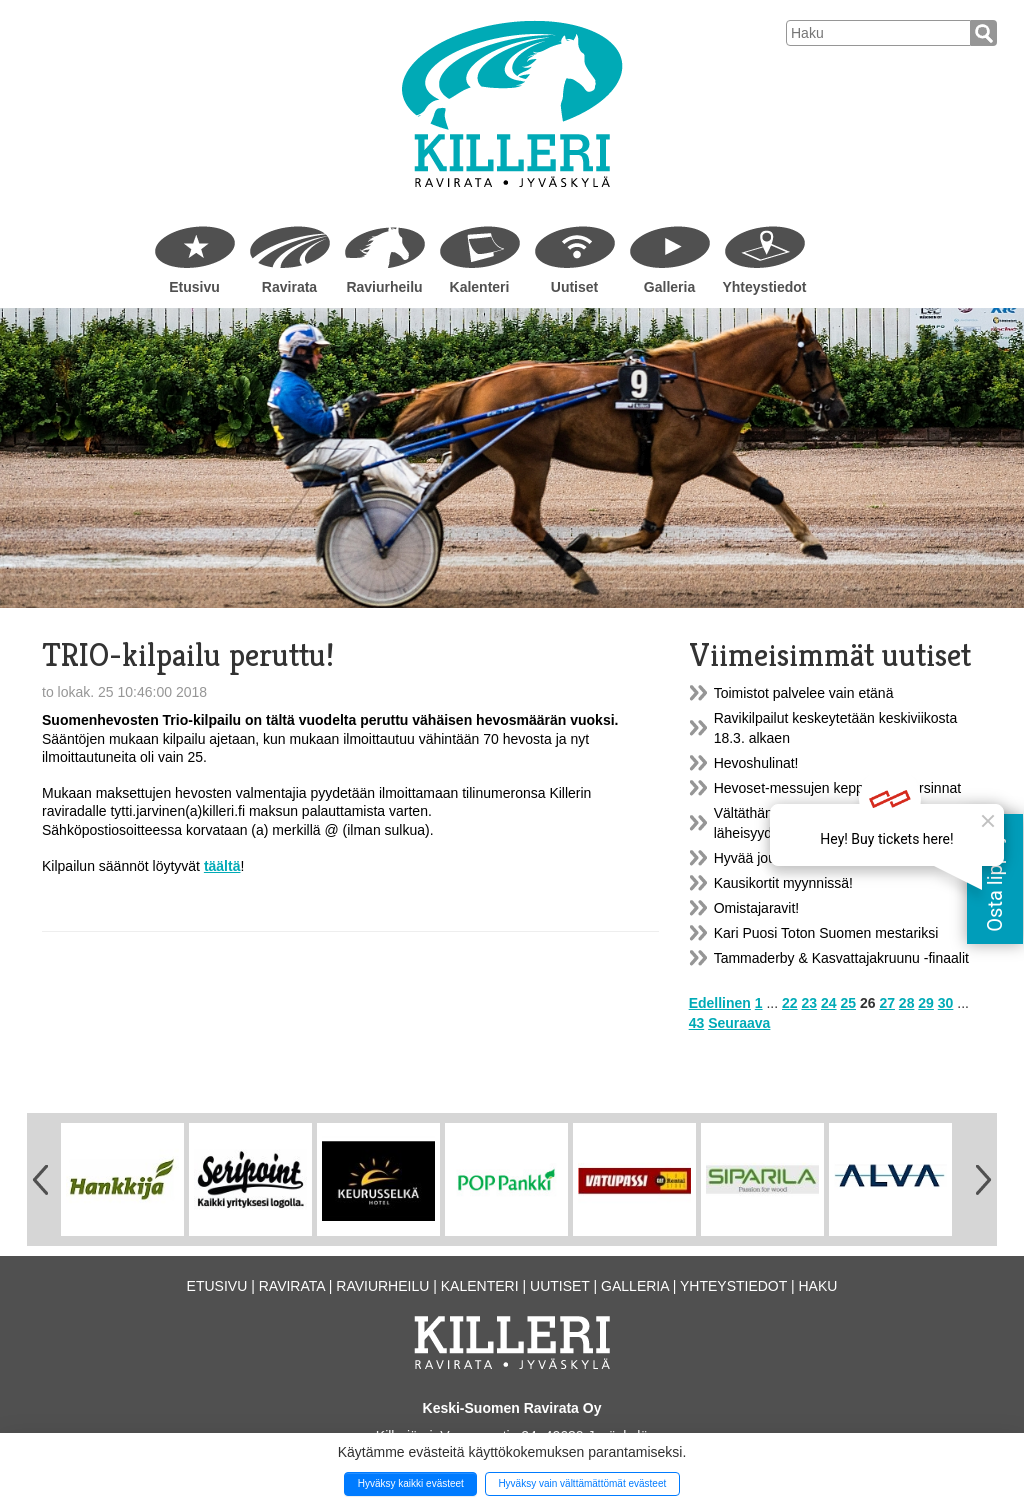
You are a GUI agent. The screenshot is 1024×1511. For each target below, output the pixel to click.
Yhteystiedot (764, 287)
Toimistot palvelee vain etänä (804, 693)
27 (887, 1003)
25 (848, 1003)
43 (697, 1023)
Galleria (669, 287)
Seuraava (739, 1023)
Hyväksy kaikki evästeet (411, 1483)
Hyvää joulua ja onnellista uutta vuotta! (834, 858)
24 (829, 1003)
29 (926, 1003)
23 (810, 1003)
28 (907, 1003)
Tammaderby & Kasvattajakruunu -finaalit (841, 958)
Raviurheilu (384, 287)
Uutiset (574, 287)
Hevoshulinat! (756, 763)
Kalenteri (480, 287)
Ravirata (289, 287)
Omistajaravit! (757, 908)
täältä (222, 866)
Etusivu (194, 287)
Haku (817, 1286)
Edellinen (720, 1003)
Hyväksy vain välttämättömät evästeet (582, 1483)
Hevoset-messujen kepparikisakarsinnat (837, 788)
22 (790, 1003)
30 (946, 1003)
